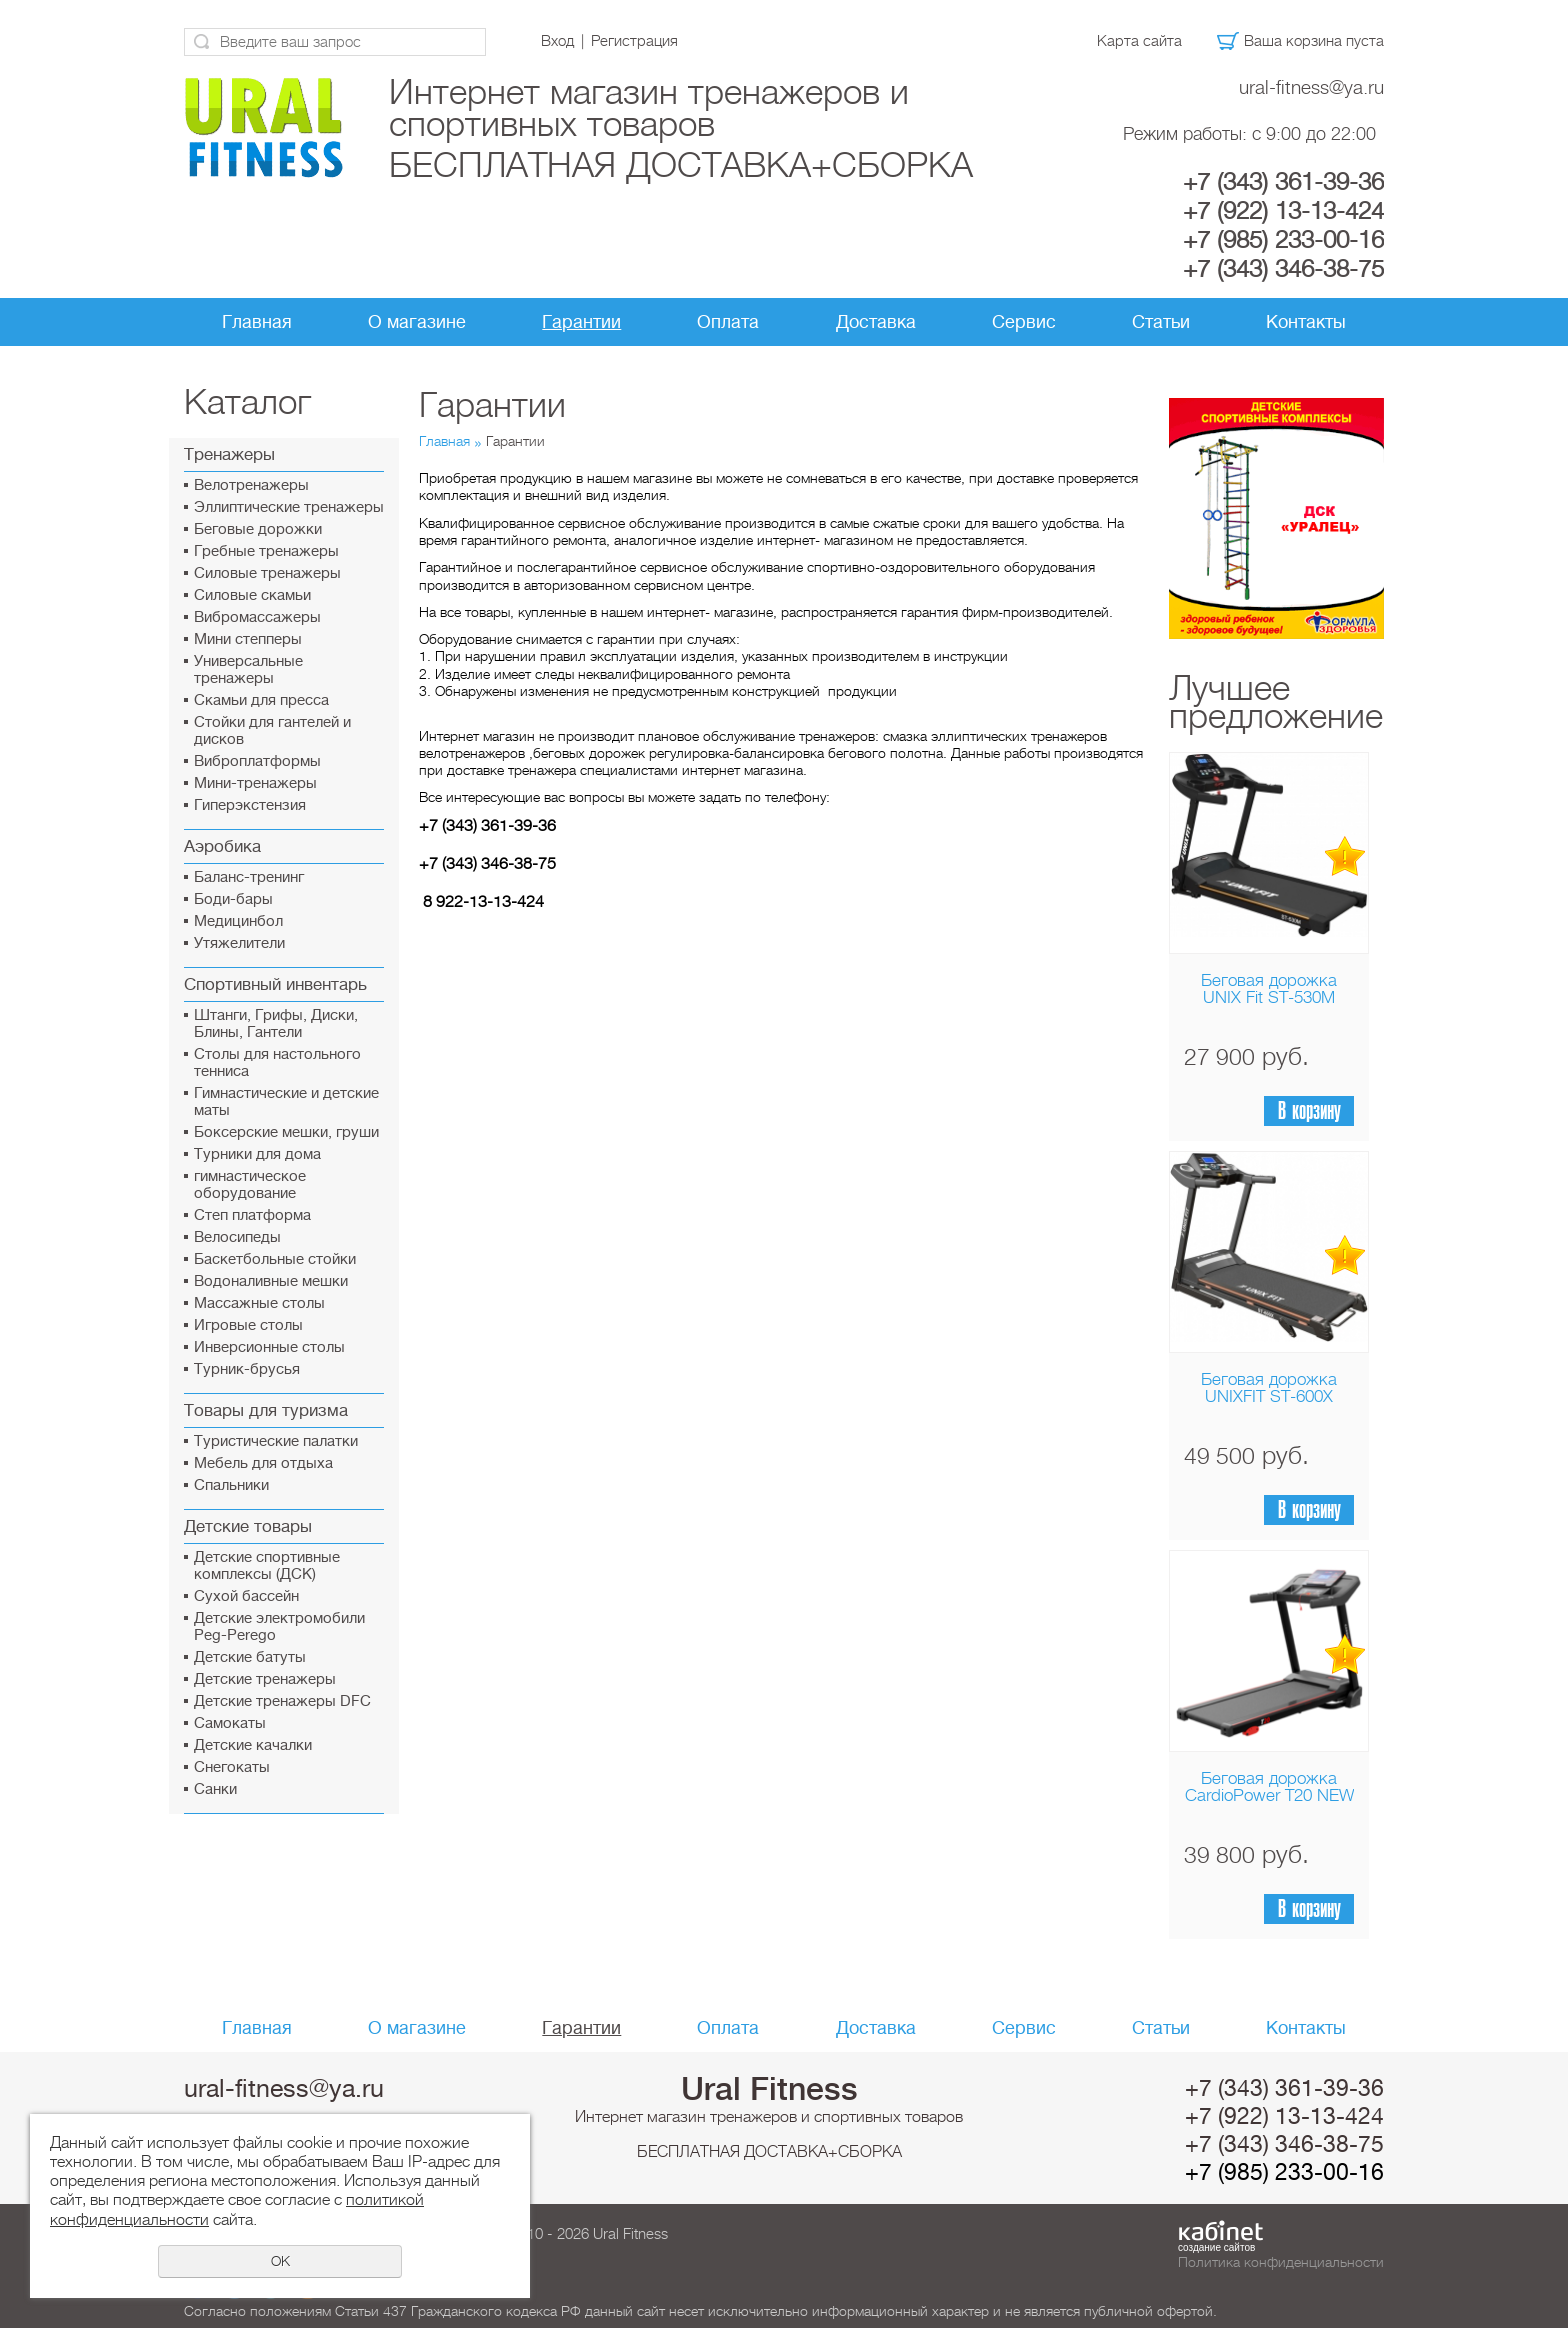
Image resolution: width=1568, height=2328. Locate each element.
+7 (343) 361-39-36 (1283, 182)
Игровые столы (248, 1325)
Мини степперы (248, 639)
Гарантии (581, 322)
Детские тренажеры (265, 1679)
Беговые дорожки (258, 529)
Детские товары (248, 1526)
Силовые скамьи (252, 595)
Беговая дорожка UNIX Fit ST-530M (1269, 989)
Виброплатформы (257, 761)
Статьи (1161, 322)
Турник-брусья (247, 1369)
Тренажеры (229, 454)
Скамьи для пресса (261, 700)
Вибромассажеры (257, 617)
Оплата (728, 322)
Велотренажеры (251, 485)
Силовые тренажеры (267, 573)
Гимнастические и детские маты (286, 1102)
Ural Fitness (769, 2089)
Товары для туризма (266, 1410)
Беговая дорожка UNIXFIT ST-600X (1269, 1388)
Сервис (1024, 322)
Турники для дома (257, 1154)
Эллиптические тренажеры (289, 507)
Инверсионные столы (269, 1347)
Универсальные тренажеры (248, 670)
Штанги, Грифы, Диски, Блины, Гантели (276, 1024)
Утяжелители (239, 943)
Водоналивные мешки (271, 1281)
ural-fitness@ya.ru (1311, 87)
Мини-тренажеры (255, 783)
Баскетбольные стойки (275, 1259)
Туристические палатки (276, 1441)
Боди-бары (233, 899)
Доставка (876, 322)
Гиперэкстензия (250, 805)
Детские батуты (250, 1657)
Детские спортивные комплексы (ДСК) (267, 1566)
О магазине (417, 322)
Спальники (231, 1485)
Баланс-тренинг (249, 877)
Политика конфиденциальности (1281, 2262)
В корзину (1309, 1111)
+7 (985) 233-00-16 (1283, 240)
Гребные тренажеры (266, 551)
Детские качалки (253, 1745)
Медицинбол (238, 921)
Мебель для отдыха (263, 1463)
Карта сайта (1139, 41)
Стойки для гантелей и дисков (272, 731)
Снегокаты (232, 1767)
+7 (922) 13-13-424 (1283, 211)
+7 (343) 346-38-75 (1283, 269)
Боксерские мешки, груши (286, 1132)
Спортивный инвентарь (275, 984)
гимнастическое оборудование (250, 1185)
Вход (557, 41)
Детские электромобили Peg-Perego (279, 1627)
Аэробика (222, 846)
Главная (257, 322)
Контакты (1306, 322)
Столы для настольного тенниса (277, 1063)
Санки (215, 1789)
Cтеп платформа (252, 1215)
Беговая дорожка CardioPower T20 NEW (1269, 1787)
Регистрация (634, 41)
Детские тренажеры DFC (282, 1701)
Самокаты (230, 1723)
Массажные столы (259, 1303)
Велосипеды (237, 1237)
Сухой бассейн (246, 1596)
